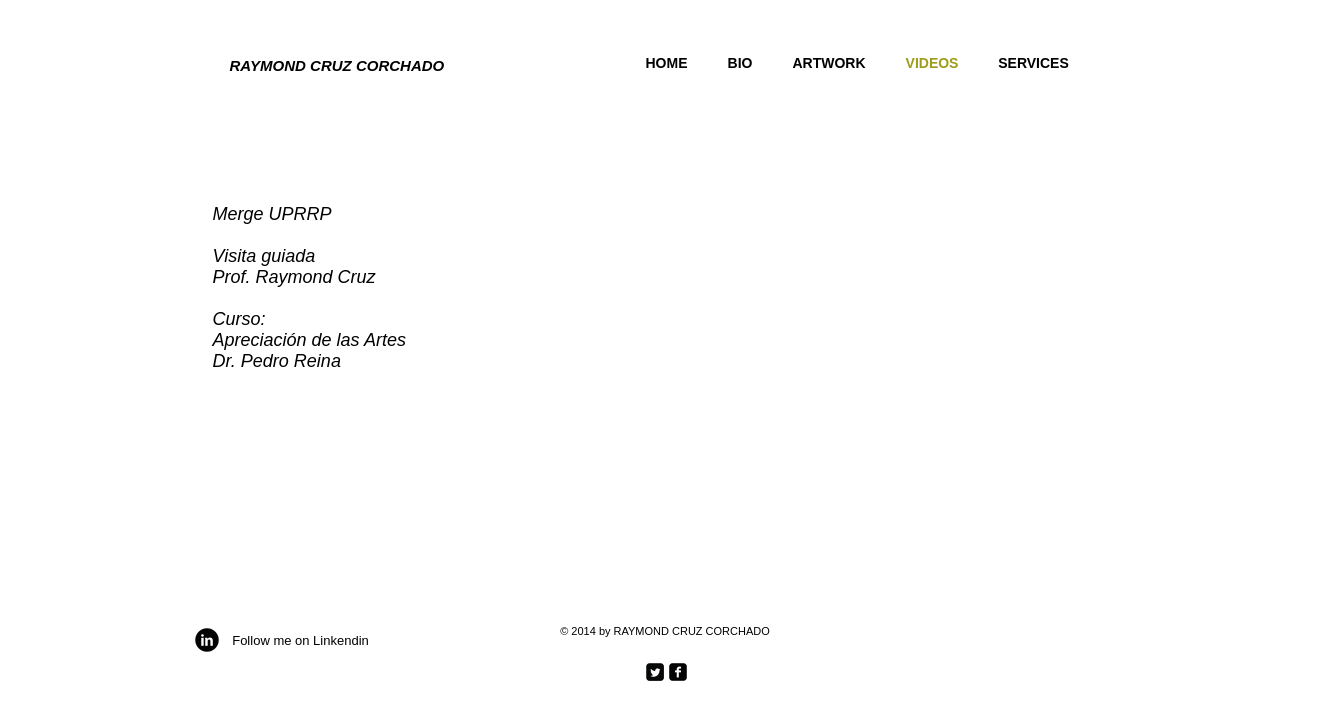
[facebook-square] (678, 672)
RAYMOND (268, 65)
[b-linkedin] (207, 640)
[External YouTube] (785, 324)
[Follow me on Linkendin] (301, 641)
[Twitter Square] (655, 672)
